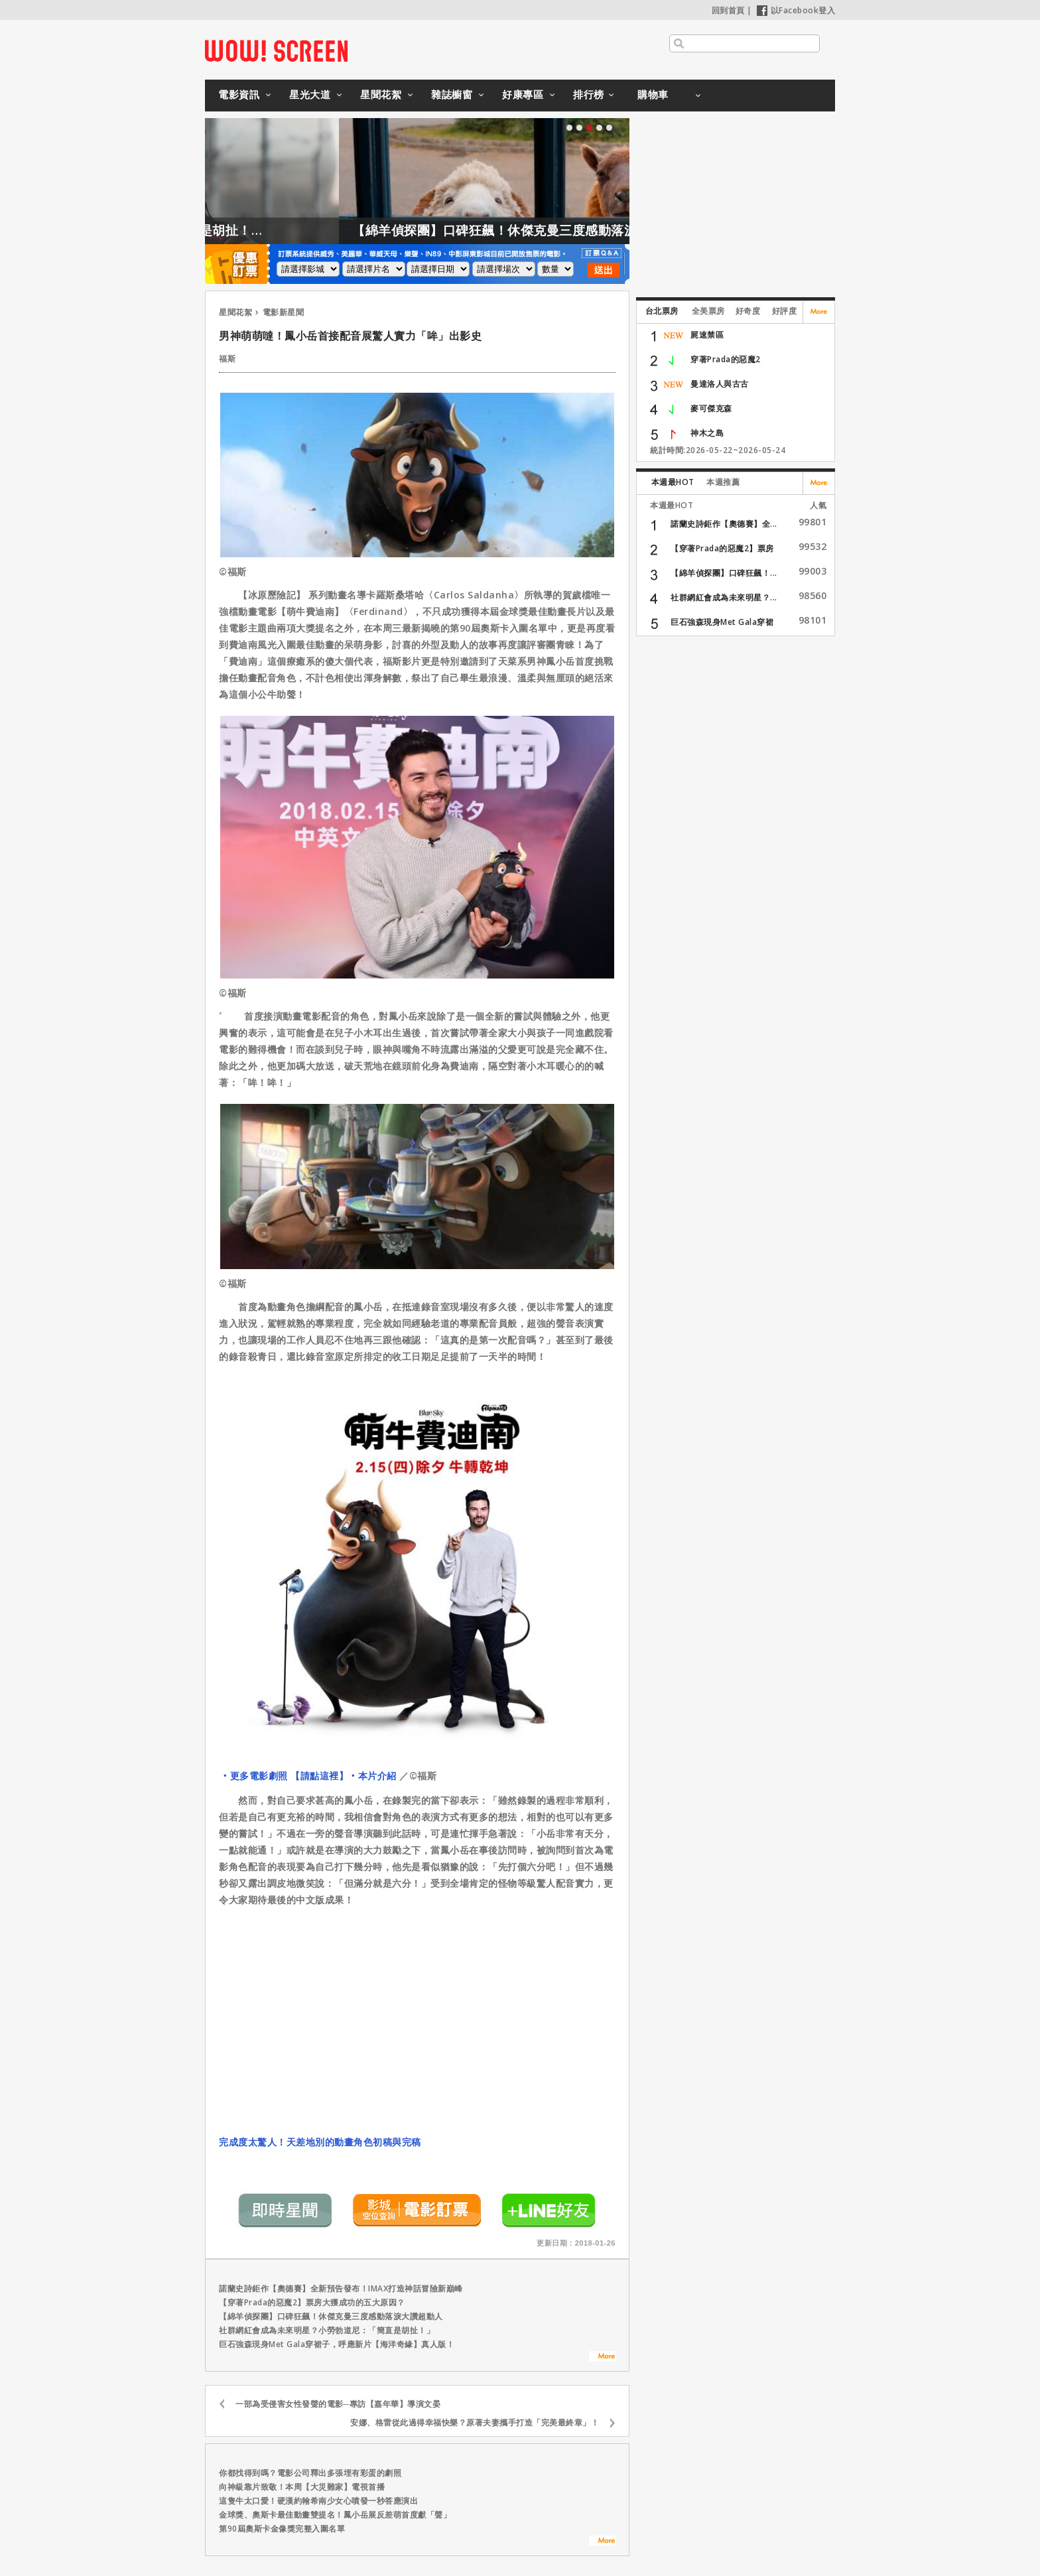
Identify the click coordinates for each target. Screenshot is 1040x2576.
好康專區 (522, 94)
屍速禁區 (707, 334)
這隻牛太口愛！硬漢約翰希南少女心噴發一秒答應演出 (318, 2500)
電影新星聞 (283, 312)
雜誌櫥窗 (451, 94)
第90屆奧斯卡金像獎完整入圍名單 (282, 2528)
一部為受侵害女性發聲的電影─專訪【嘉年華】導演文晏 (337, 2403)
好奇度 (748, 310)
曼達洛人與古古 (719, 383)
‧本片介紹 (372, 1775)
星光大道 (309, 94)
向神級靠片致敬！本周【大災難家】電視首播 (302, 2486)
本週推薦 (723, 482)
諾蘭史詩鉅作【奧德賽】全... (724, 523)
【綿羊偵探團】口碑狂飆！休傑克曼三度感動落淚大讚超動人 (574, 230)
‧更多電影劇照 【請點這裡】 (284, 1775)
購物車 (653, 94)
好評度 (784, 310)
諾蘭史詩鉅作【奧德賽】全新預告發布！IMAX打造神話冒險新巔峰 (341, 2288)
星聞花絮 (380, 94)
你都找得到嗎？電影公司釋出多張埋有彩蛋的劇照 (310, 2472)
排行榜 (588, 94)
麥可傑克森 (711, 408)
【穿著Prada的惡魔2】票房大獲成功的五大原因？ (312, 2302)
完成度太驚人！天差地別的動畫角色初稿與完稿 (320, 2141)
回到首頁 (728, 10)
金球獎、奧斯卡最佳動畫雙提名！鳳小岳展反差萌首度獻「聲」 (335, 2514)
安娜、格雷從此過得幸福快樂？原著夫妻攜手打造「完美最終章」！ (474, 2422)
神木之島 (707, 433)
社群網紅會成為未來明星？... (724, 597)
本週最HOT (672, 482)
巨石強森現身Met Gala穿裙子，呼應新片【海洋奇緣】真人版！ (336, 2344)
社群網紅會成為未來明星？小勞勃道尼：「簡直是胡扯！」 (326, 2330)
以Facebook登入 (796, 10)
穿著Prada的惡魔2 (725, 359)
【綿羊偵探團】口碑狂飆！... (724, 572)
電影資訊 (238, 94)
